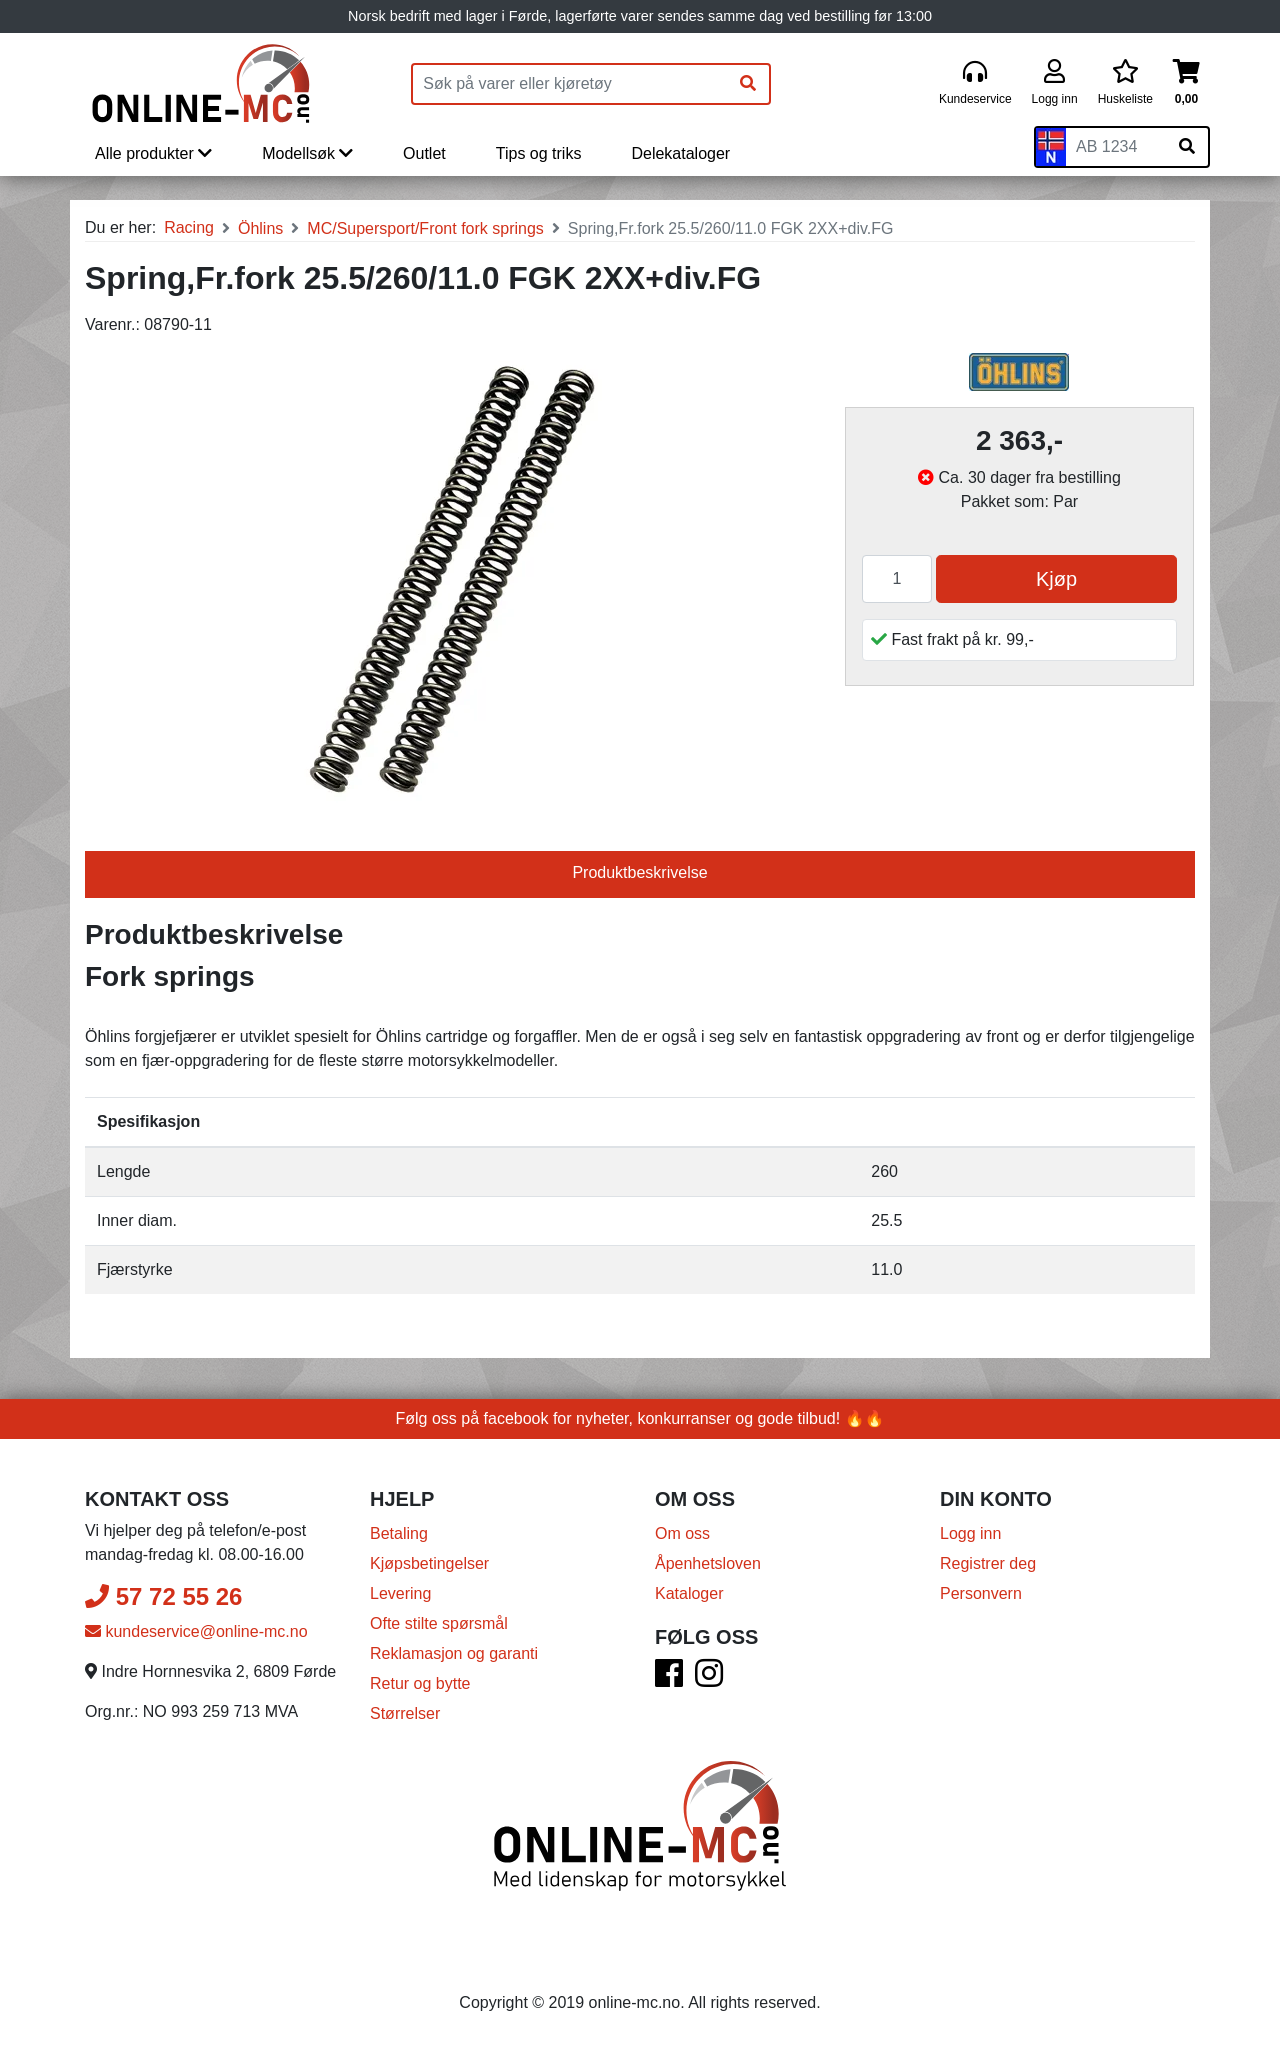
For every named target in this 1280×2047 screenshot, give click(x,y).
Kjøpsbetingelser (429, 1563)
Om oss (682, 1533)
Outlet (424, 153)
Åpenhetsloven (708, 1563)
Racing (189, 227)
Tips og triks (539, 153)
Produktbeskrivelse (639, 872)
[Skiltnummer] (1116, 147)
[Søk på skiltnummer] (1187, 147)
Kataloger (689, 1593)
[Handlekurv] (1186, 83)
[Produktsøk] (570, 84)
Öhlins (260, 228)
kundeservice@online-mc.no (196, 1631)
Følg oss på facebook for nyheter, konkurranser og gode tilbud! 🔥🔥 (640, 1418)
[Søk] (748, 84)
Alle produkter (153, 153)
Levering (400, 1593)
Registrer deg (988, 1563)
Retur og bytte (420, 1683)
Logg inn (970, 1533)
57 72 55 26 (163, 1596)
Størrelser (405, 1713)
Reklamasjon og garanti (454, 1653)
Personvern (981, 1593)
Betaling (399, 1533)
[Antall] (897, 579)
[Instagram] (709, 1679)
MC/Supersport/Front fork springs (425, 228)
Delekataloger (680, 153)
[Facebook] (669, 1679)
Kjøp (1056, 579)
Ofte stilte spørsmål (439, 1623)
